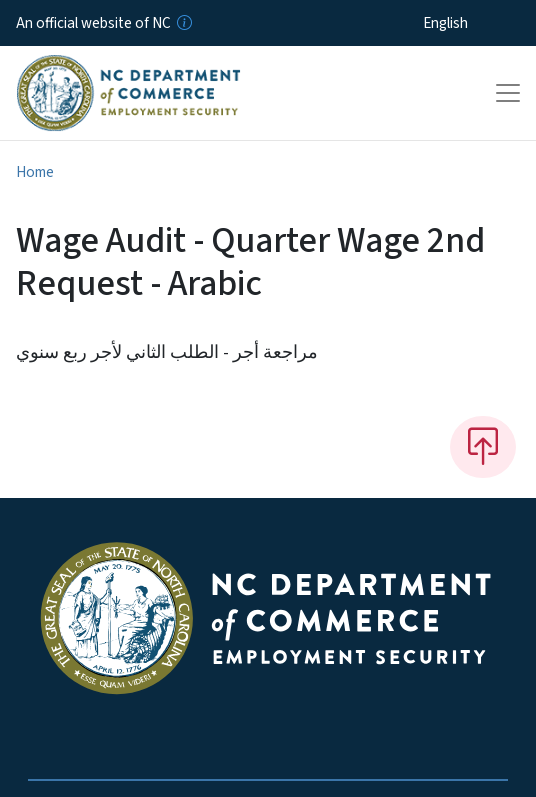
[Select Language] (476, 23)
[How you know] (183, 23)
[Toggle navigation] (508, 93)
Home (35, 172)
